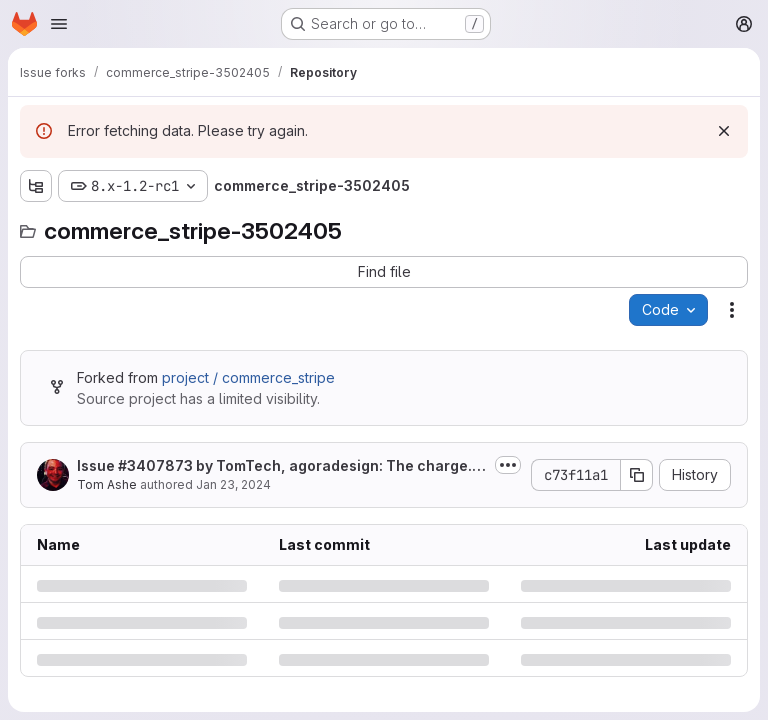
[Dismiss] (724, 131)
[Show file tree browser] (36, 186)
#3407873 (155, 465)
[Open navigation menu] (59, 24)
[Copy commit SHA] (637, 475)
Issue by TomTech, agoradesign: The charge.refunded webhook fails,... (282, 466)
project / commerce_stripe (248, 377)
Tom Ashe (107, 484)
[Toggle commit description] (508, 465)
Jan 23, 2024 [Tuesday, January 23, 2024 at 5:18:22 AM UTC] (233, 484)
